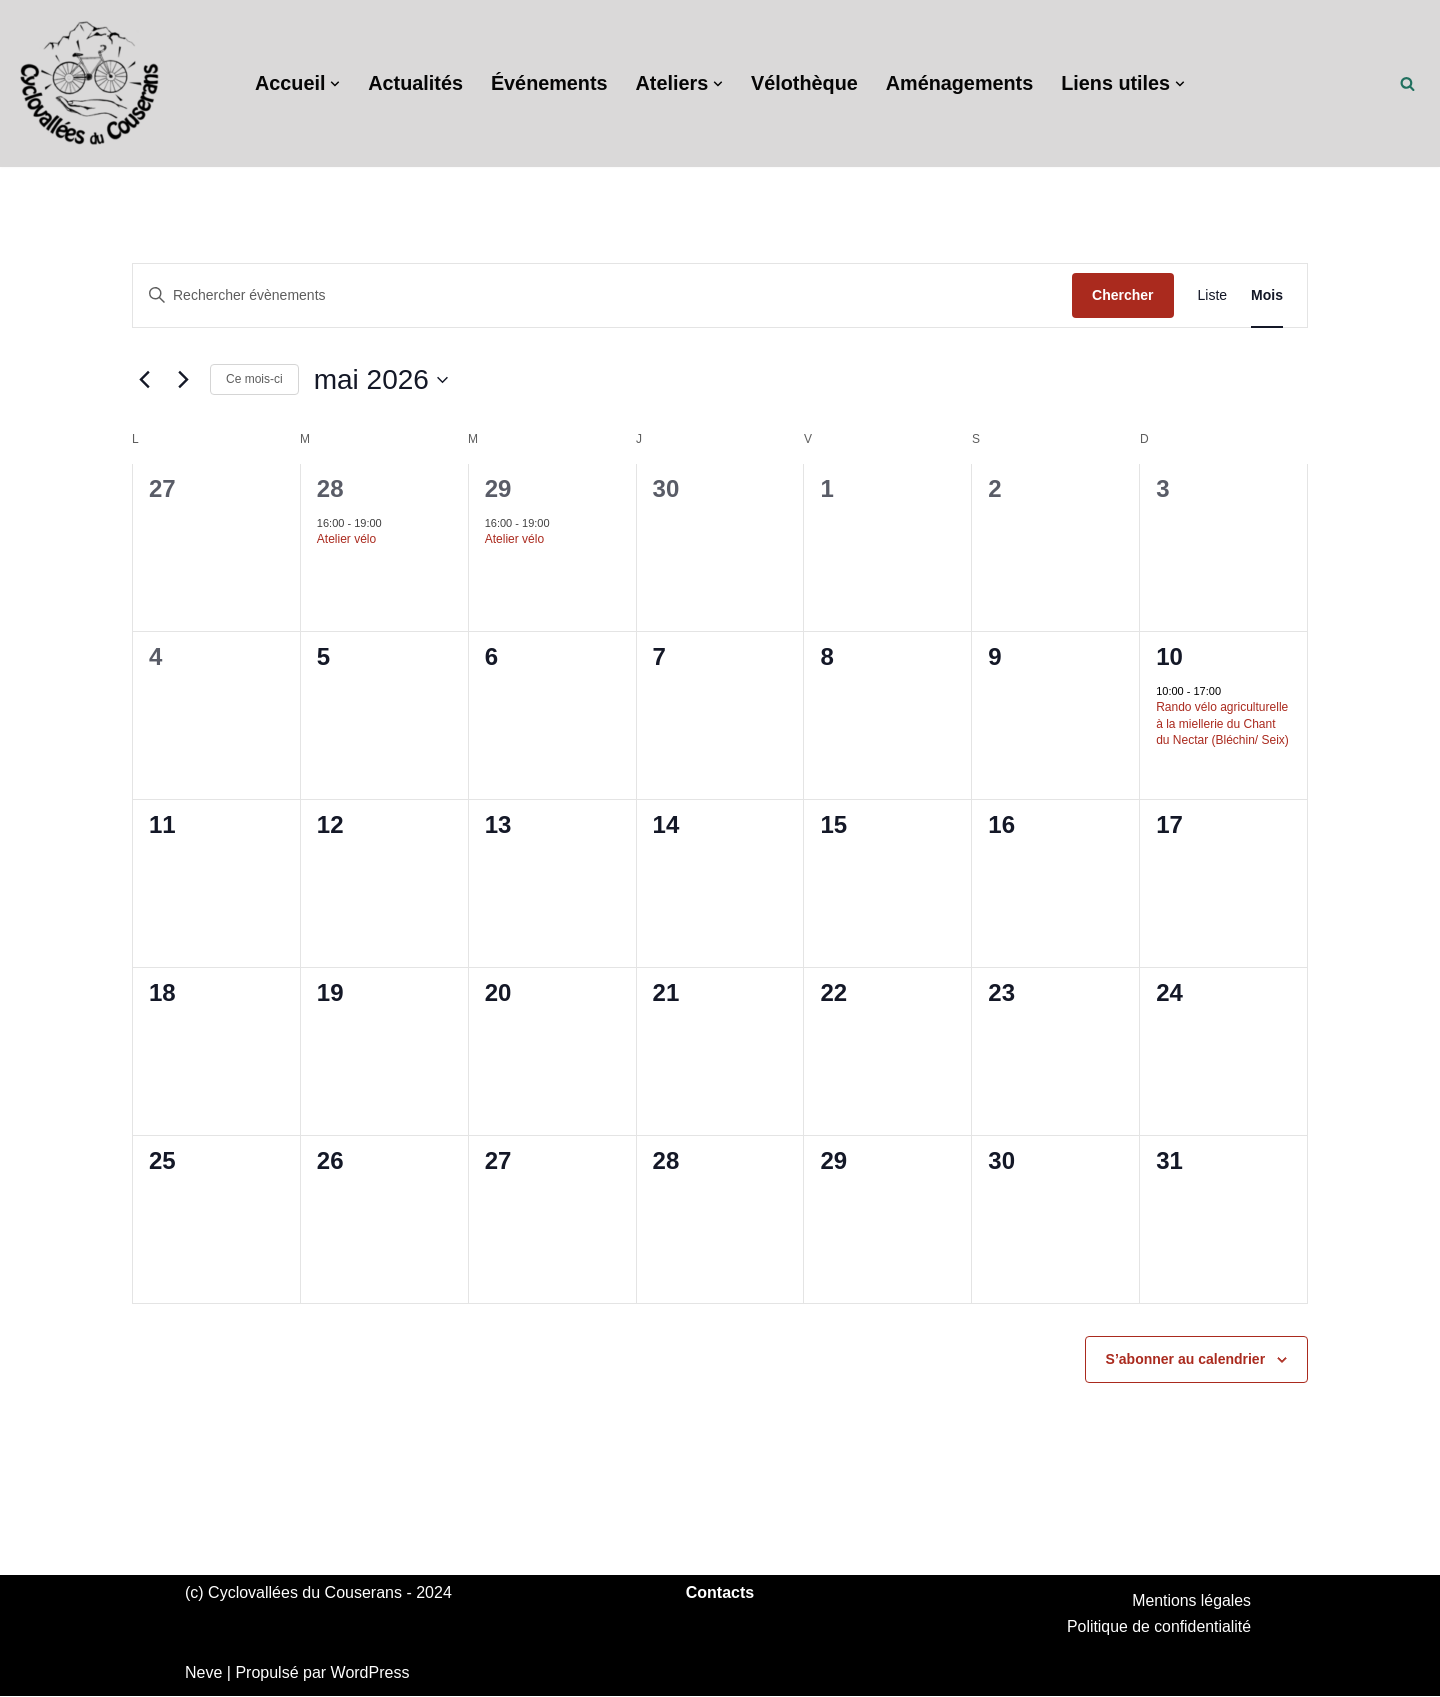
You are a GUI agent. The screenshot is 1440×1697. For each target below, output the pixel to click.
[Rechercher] (1407, 83)
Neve (203, 1673)
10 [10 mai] (1169, 656)
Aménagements (961, 84)
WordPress (370, 1673)
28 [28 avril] (330, 488)
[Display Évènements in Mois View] (1267, 295)
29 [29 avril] (498, 488)
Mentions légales (1191, 1600)
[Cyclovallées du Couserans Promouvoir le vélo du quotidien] (90, 83)
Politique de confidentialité (1158, 1627)
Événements (548, 84)
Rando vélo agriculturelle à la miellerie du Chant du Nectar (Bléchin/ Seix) (1222, 723)
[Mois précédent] (144, 380)
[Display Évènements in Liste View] (1213, 295)
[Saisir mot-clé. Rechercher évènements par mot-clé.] (602, 295)
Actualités (413, 84)
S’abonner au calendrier (1186, 1359)
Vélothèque (805, 84)
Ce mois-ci (254, 379)
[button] (332, 84)
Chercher (1122, 295)
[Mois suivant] (183, 380)
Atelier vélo (346, 539)
